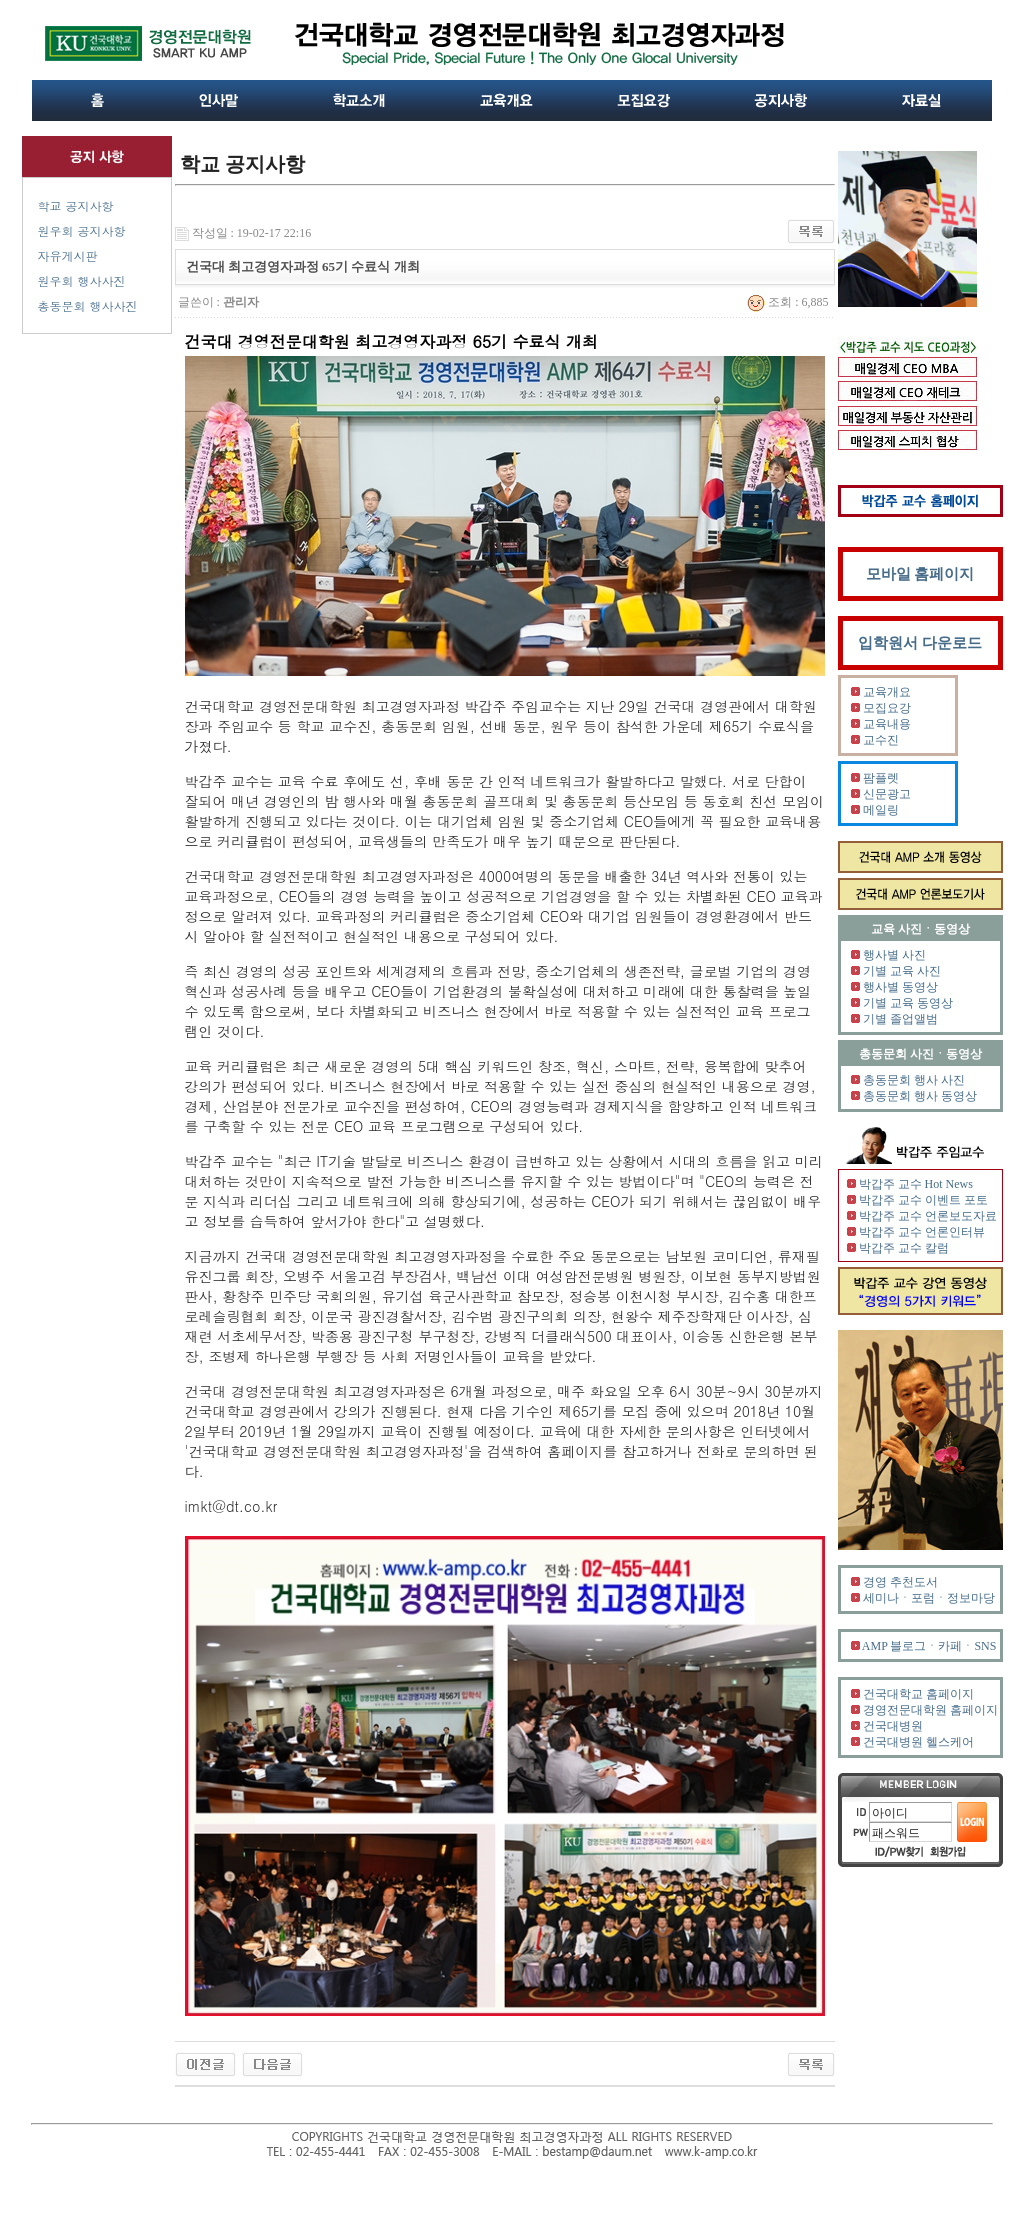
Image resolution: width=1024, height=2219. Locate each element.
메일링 (881, 810)
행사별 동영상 (900, 987)
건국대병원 (893, 1726)
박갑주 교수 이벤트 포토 (923, 1200)
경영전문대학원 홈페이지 (930, 1710)
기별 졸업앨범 (900, 1019)
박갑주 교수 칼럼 (904, 1248)
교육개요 (887, 692)
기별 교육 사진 (902, 971)
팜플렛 (881, 778)
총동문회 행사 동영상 (920, 1096)
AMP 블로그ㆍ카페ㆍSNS (929, 1646)
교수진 (881, 740)
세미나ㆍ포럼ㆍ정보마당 (929, 1598)
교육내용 (887, 724)
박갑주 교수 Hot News (916, 1184)
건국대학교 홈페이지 (918, 1694)
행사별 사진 (894, 955)
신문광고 (887, 794)
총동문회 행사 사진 (914, 1080)
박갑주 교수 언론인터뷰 (922, 1232)
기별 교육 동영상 (908, 1003)
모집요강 (887, 708)
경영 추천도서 (900, 1582)
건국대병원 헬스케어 (918, 1742)
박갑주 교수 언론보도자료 (928, 1216)
